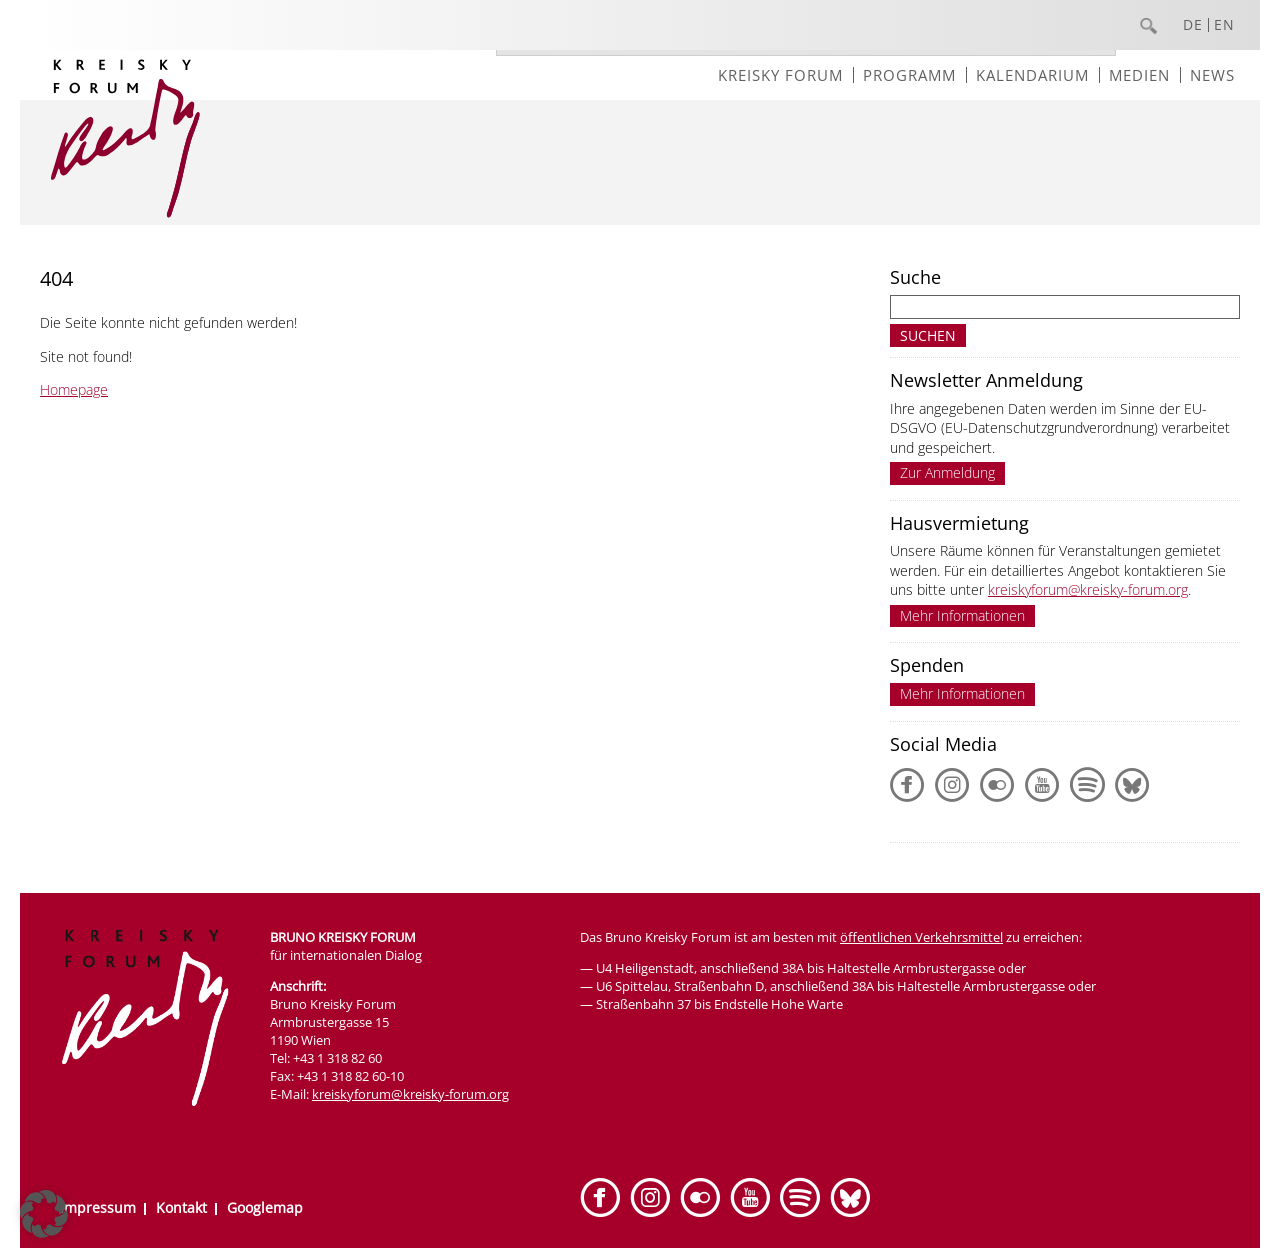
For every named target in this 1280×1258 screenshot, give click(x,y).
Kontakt (181, 1207)
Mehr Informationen (962, 615)
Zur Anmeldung (947, 472)
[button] (44, 1214)
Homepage (74, 389)
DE (1193, 25)
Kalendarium (1032, 75)
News (1212, 75)
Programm (909, 75)
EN (1224, 25)
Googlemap (265, 1207)
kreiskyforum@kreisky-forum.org (1088, 589)
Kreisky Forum (780, 75)
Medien (1139, 75)
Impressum (98, 1207)
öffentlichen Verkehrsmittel (921, 937)
